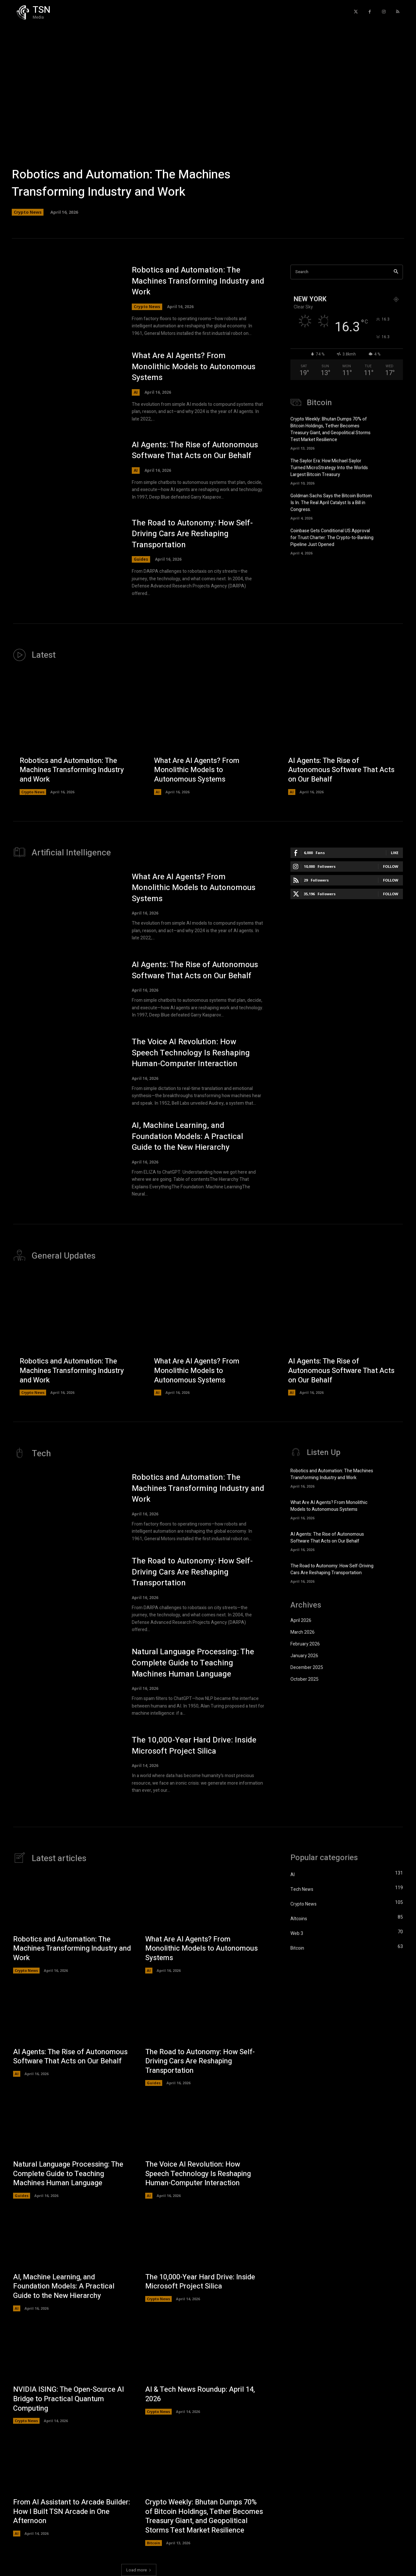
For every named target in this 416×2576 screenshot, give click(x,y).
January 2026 (304, 1655)
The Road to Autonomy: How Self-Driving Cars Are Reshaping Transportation (192, 534)
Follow (390, 866)
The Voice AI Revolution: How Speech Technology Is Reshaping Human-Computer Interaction (191, 1052)
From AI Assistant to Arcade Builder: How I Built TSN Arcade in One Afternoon (71, 2511)
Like (394, 852)
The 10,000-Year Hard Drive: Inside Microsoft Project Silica (194, 1745)
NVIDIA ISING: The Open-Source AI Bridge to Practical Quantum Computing (68, 2398)
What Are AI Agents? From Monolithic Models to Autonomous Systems (193, 366)
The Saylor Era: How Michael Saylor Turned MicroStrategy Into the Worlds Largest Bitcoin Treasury (329, 467)
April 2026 (300, 1620)
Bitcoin (153, 2542)
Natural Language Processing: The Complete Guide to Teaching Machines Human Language (193, 1662)
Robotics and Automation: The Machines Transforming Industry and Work (121, 183)
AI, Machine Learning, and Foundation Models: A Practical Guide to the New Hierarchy (187, 1136)
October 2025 (304, 1679)
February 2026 (305, 1644)
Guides (141, 559)
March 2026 (302, 1632)
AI (136, 392)
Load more (138, 2570)
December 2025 (306, 1667)
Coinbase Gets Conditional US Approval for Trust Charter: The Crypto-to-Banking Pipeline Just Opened (331, 537)
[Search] (396, 272)
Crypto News (28, 212)
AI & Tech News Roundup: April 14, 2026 (200, 2394)
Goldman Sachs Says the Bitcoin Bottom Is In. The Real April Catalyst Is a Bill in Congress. (331, 502)
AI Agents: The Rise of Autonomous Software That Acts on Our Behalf (195, 450)
